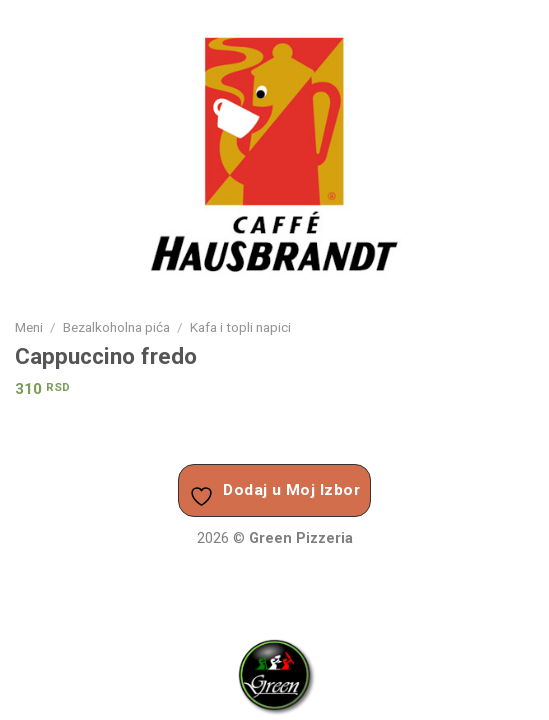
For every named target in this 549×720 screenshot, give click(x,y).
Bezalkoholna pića (116, 327)
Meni (29, 327)
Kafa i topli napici (240, 327)
